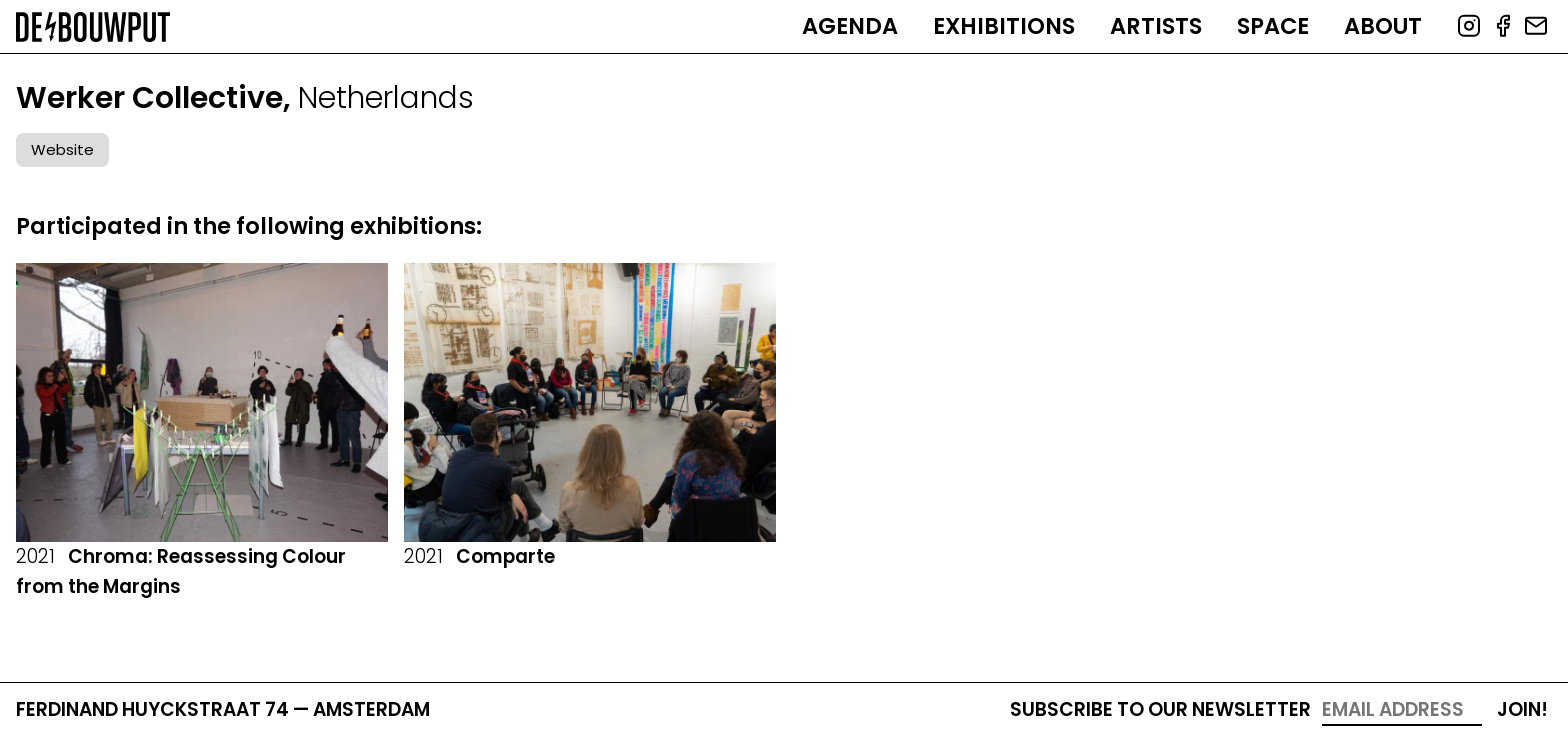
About (1383, 26)
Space (1273, 26)
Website (62, 149)
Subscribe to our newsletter (1160, 709)
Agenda (850, 26)
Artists (1156, 26)
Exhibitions (1004, 26)
